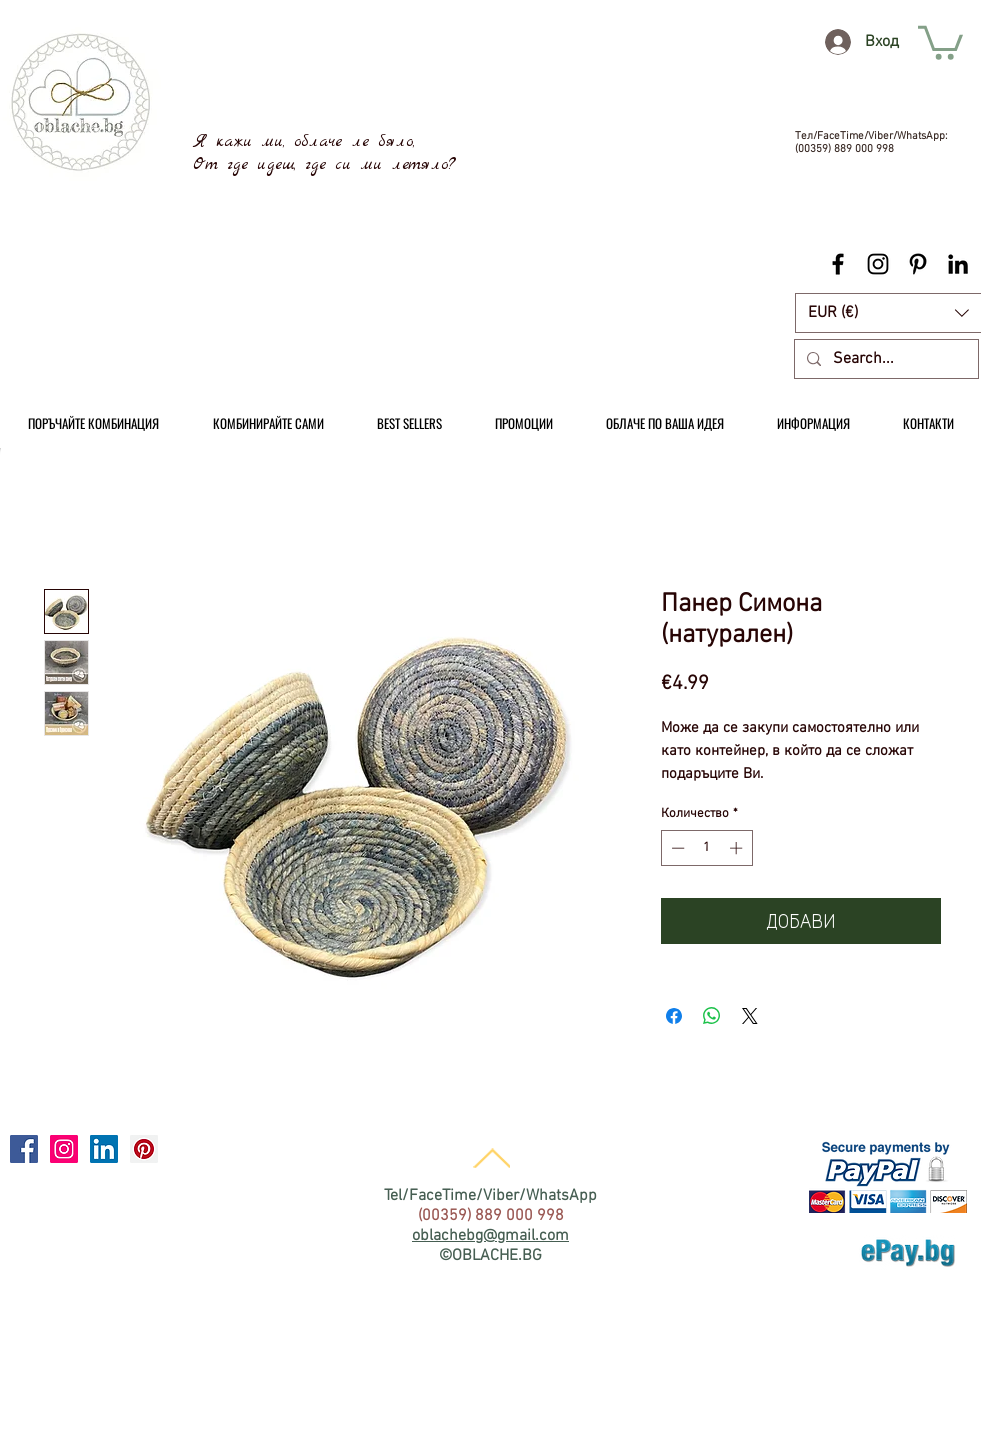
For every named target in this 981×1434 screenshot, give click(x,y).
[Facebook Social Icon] (24, 1149)
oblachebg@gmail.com (490, 1236)
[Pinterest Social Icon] (144, 1149)
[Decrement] (676, 848)
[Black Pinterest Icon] (918, 264)
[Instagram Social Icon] (64, 1149)
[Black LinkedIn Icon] (958, 264)
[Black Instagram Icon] (878, 264)
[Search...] (884, 359)
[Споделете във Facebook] (674, 1016)
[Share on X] (750, 1016)
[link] (940, 41)
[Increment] (738, 848)
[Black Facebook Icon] (838, 264)
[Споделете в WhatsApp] (712, 1016)
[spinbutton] (706, 848)
